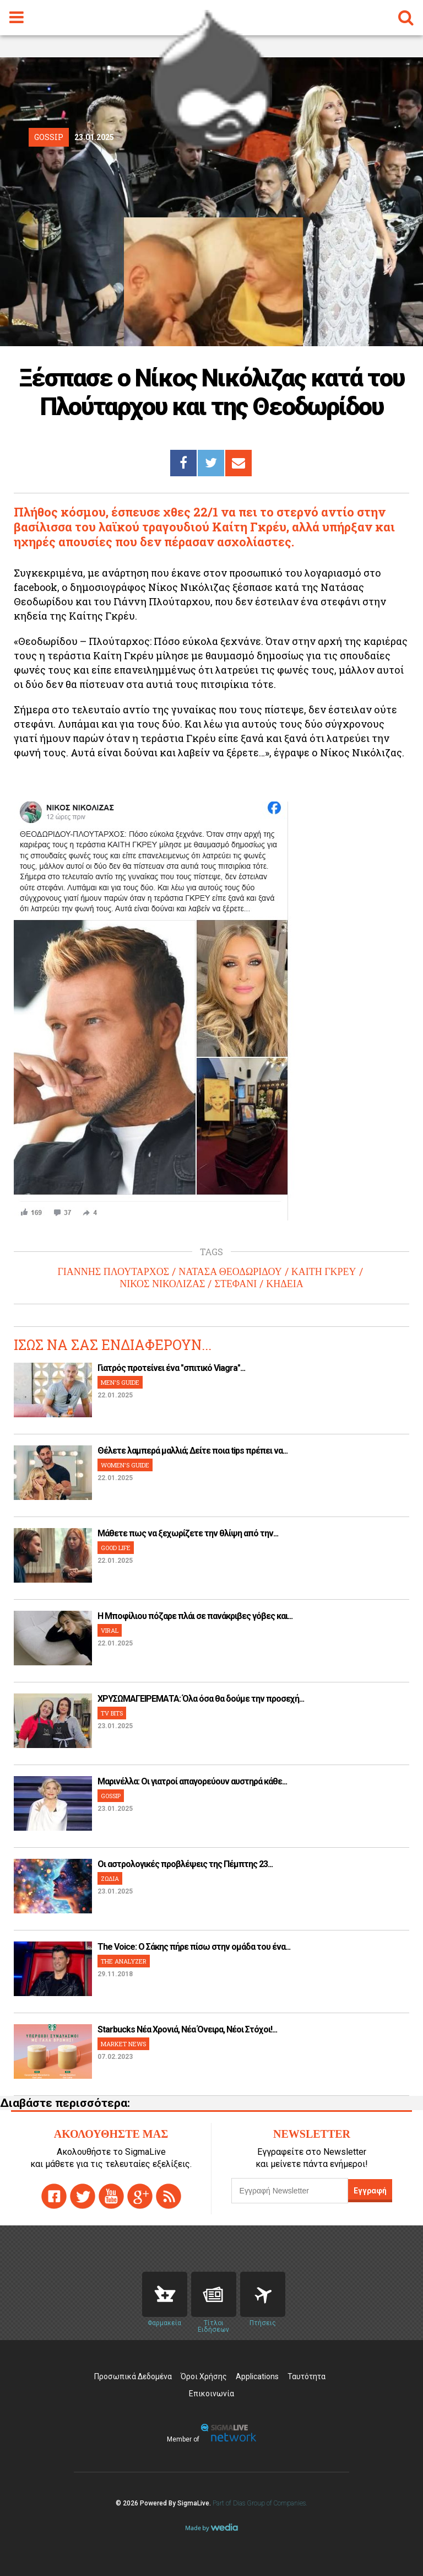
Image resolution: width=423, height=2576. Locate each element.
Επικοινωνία (211, 2393)
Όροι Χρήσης (204, 2376)
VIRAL (109, 1630)
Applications (257, 2376)
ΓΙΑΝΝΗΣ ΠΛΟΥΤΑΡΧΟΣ (113, 1271)
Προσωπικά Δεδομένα (133, 2376)
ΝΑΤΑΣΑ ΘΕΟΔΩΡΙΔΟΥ (229, 1271)
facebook (54, 2196)
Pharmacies (164, 2294)
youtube (111, 2196)
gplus (140, 2196)
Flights (262, 2294)
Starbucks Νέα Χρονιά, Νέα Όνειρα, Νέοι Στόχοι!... (187, 2029)
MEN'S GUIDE (120, 1382)
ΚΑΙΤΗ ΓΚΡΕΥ (323, 1271)
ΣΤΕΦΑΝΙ (235, 1283)
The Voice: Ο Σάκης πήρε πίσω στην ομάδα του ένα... (193, 1947)
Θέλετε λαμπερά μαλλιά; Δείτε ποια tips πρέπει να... (192, 1450)
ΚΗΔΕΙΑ (284, 1283)
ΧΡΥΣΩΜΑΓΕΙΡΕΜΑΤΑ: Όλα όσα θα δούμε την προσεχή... (200, 1698)
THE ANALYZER (124, 1961)
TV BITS (112, 1713)
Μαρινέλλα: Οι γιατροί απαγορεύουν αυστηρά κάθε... (192, 1781)
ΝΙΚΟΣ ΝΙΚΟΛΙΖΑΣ (162, 1283)
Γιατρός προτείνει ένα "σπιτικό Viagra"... (171, 1368)
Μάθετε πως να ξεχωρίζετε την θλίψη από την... (187, 1533)
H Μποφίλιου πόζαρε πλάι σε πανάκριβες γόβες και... (194, 1616)
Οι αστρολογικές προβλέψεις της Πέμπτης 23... (185, 1864)
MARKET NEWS (123, 2044)
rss (168, 2196)
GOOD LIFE (116, 1548)
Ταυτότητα (307, 2376)
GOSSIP (111, 1796)
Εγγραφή (370, 2190)
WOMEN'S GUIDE (125, 1465)
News (213, 2294)
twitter (82, 2196)
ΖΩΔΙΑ (110, 1878)
